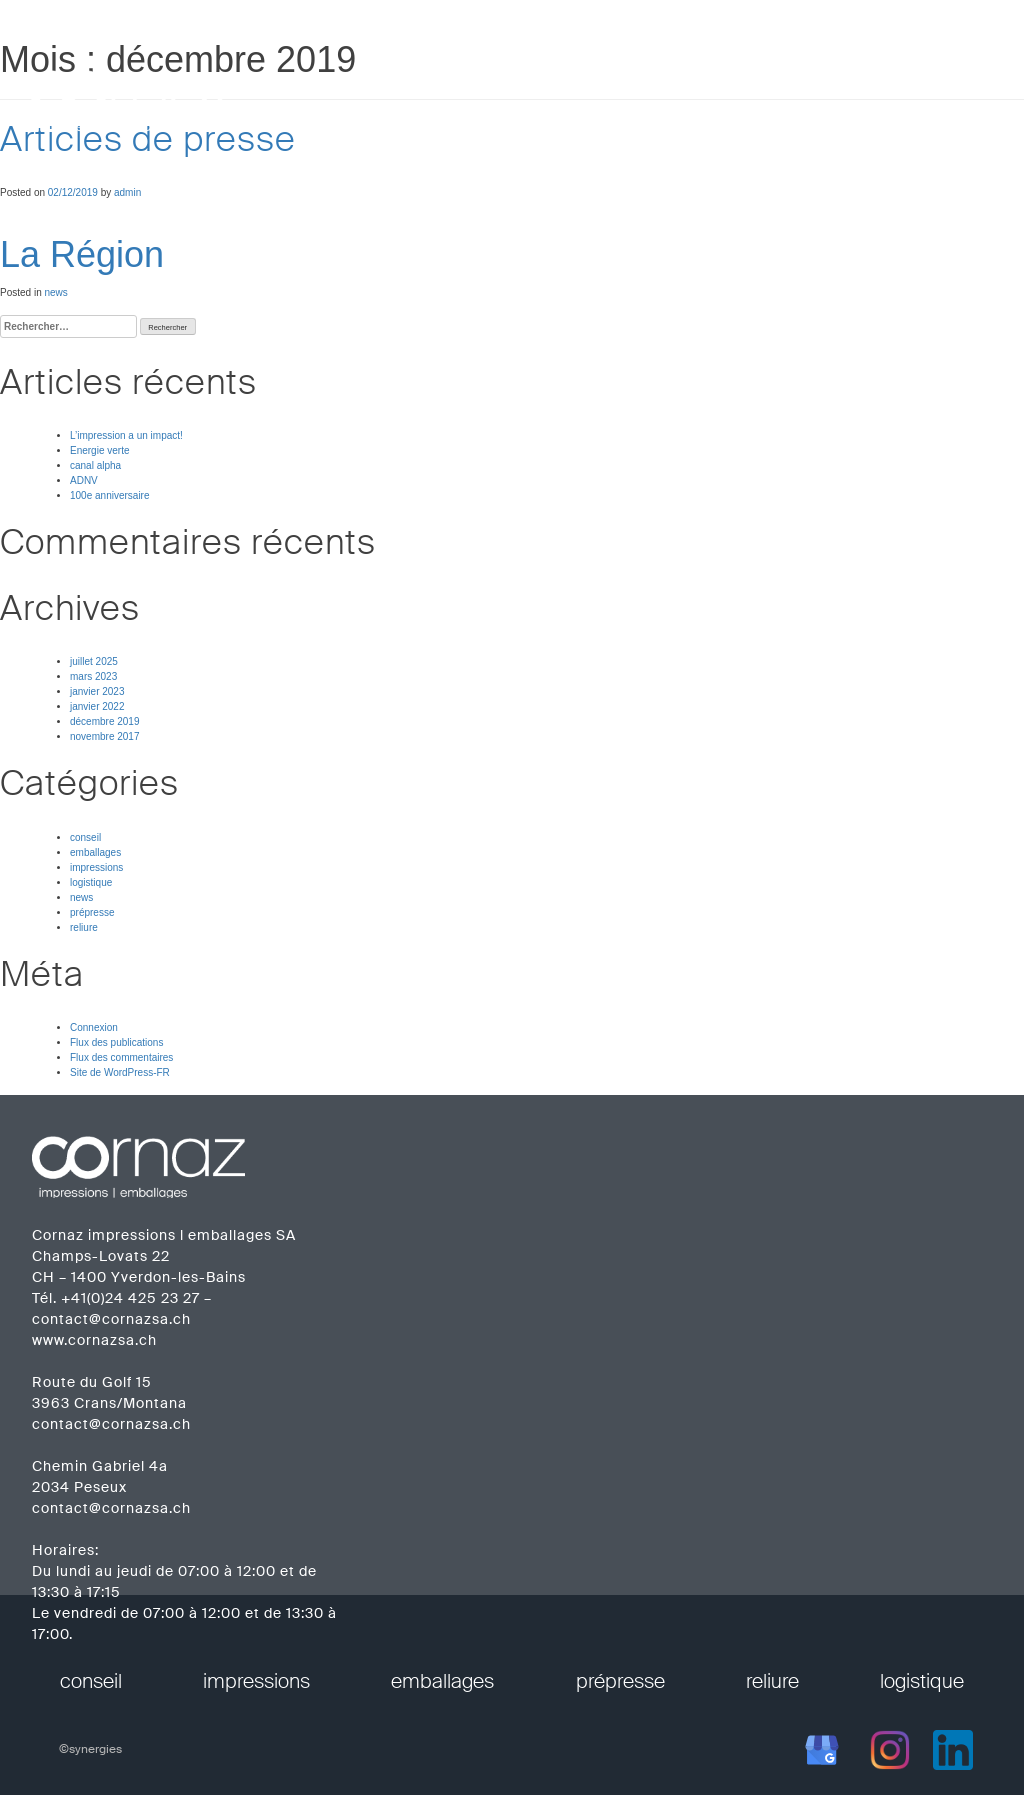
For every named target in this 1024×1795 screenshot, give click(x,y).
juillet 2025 (94, 661)
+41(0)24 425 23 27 (130, 1298)
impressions (96, 867)
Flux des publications (116, 1042)
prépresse (92, 912)
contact (956, 89)
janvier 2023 (97, 691)
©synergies (90, 1749)
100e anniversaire (110, 495)
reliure (84, 927)
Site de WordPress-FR (120, 1072)
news (55, 292)
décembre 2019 (105, 721)
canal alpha (95, 465)
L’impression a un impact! (126, 435)
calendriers (852, 89)
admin (127, 192)
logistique (91, 882)
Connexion (94, 1027)
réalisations (737, 89)
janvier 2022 (97, 706)
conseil (85, 837)
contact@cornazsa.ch (111, 1319)
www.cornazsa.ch (94, 1340)
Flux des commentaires (121, 1057)
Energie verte (99, 450)
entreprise (624, 89)
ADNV (84, 480)
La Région (82, 254)
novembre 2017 (105, 736)
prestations (512, 89)
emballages (95, 852)
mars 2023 (93, 676)
